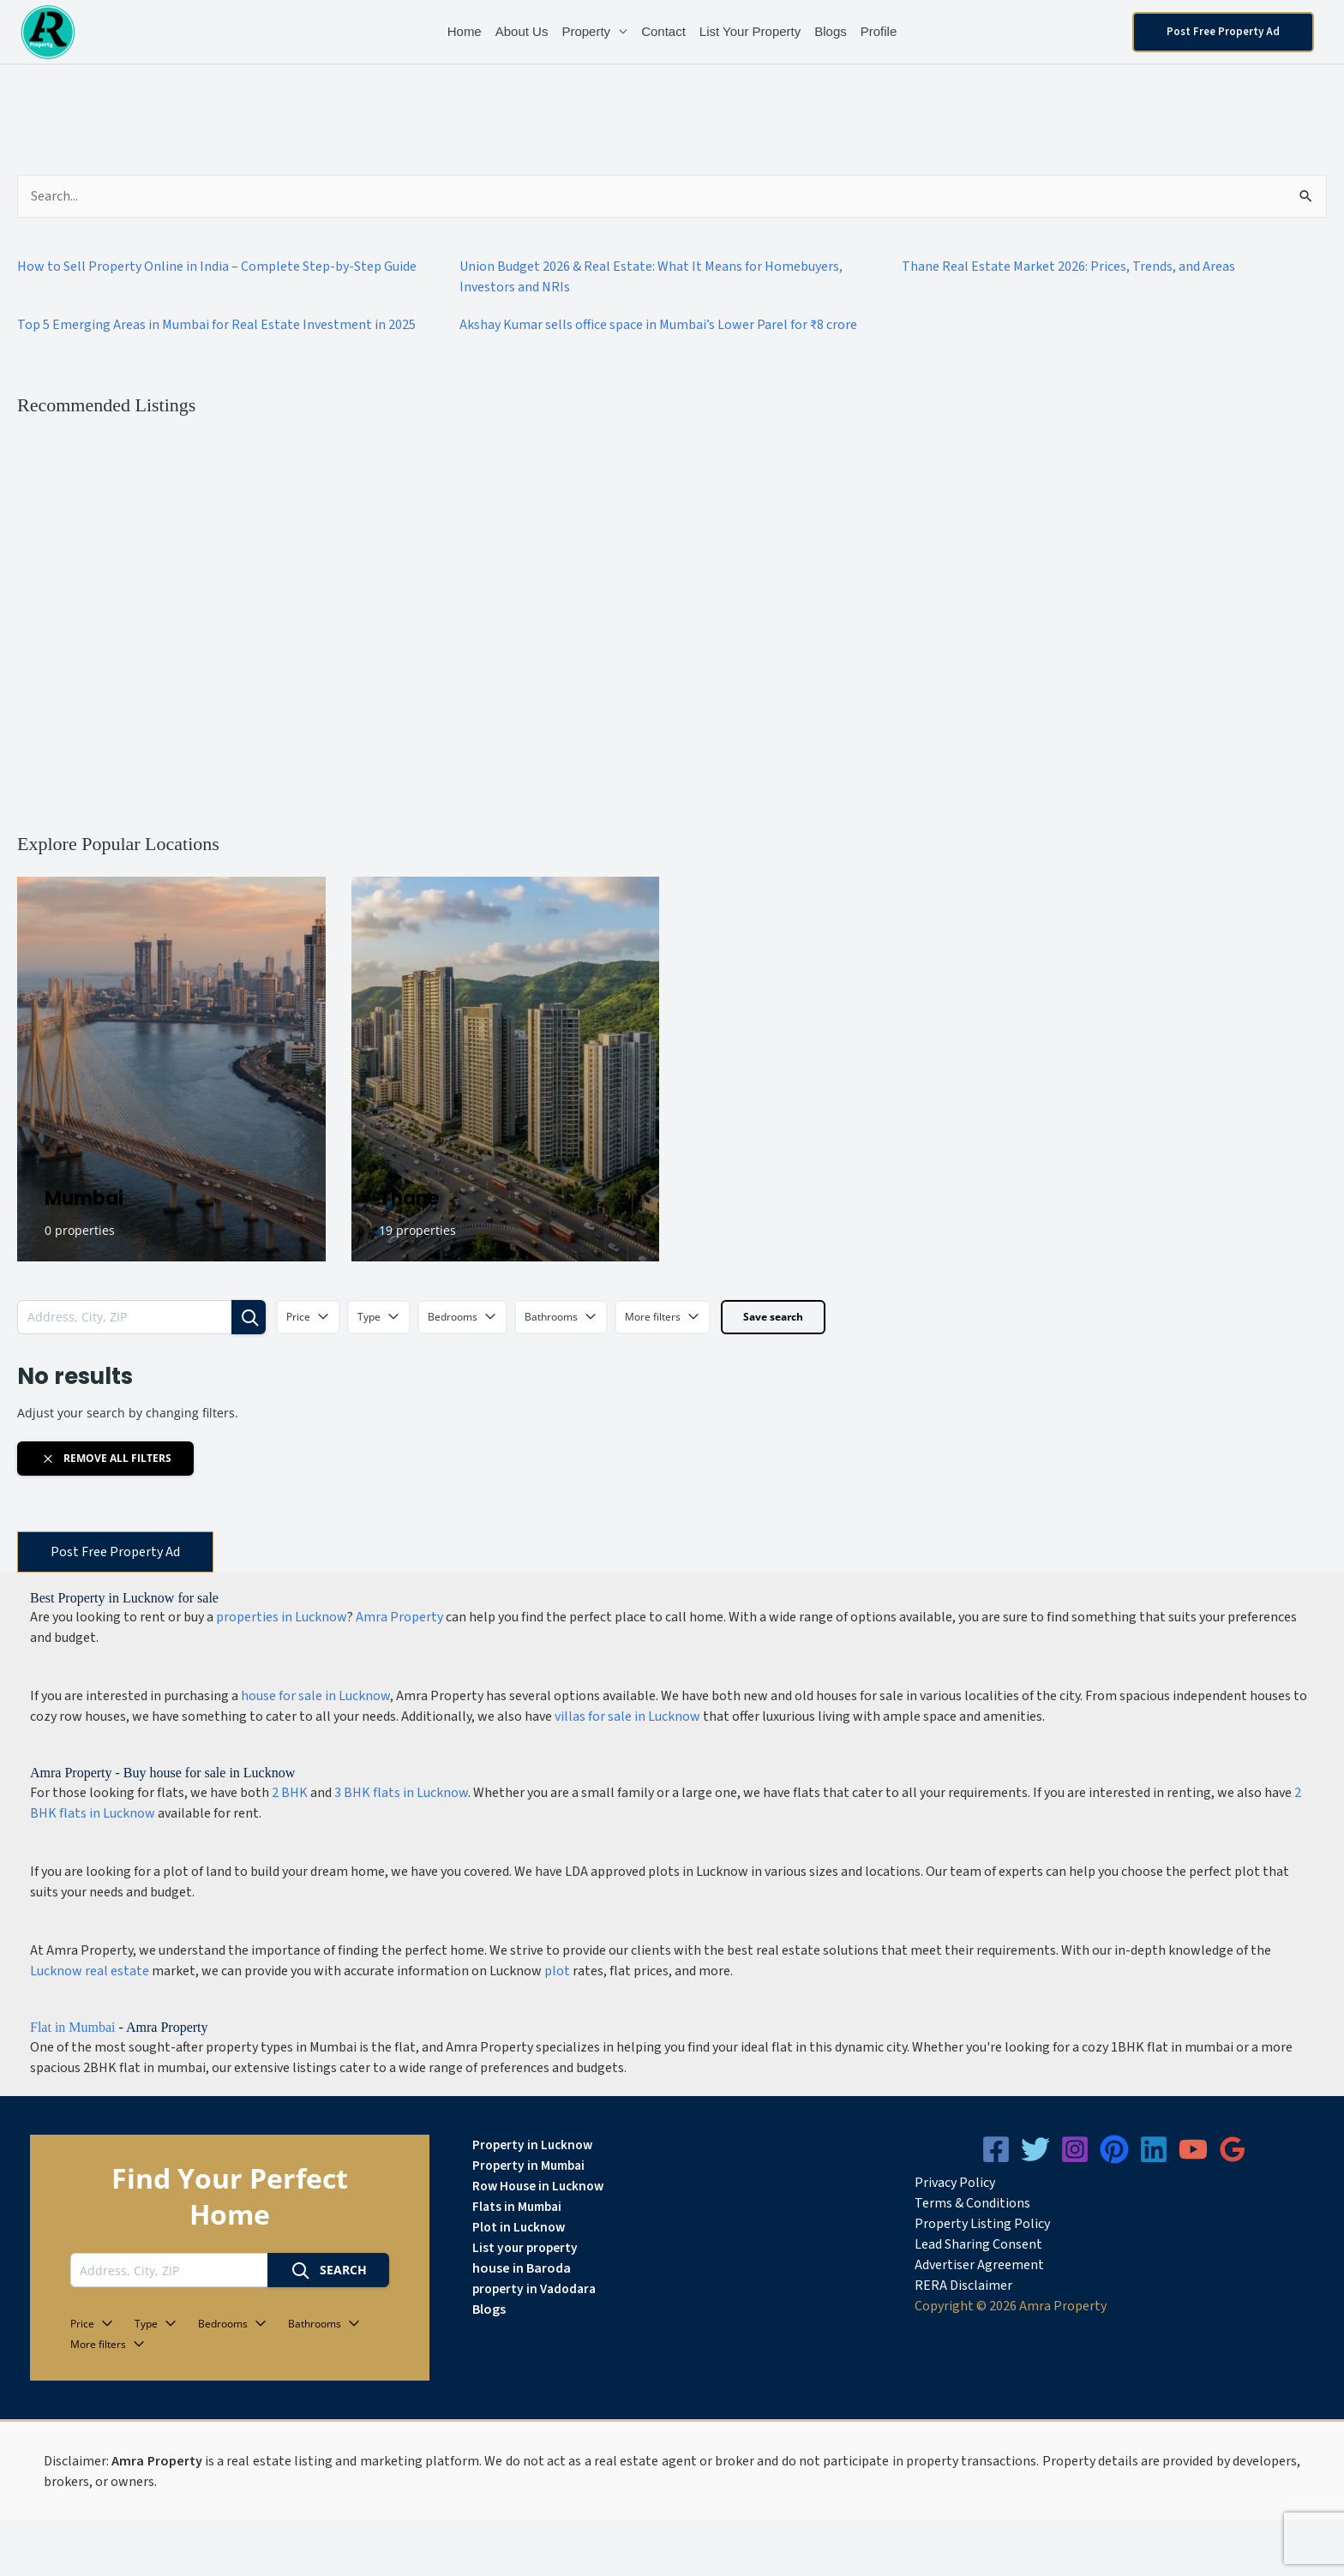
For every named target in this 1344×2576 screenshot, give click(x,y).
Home (464, 31)
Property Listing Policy (982, 2223)
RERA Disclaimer (963, 2285)
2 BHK (290, 1792)
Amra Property (399, 1617)
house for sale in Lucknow (315, 1695)
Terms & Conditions (972, 2203)
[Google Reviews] (1232, 2149)
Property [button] (585, 31)
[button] (1223, 32)
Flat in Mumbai (73, 2027)
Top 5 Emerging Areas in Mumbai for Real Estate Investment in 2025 (216, 324)
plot (557, 1971)
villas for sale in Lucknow (627, 1716)
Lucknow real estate (89, 1971)
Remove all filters (105, 1458)
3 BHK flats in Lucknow (401, 1792)
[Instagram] (1074, 2149)
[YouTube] (1193, 2149)
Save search (773, 1316)
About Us (522, 31)
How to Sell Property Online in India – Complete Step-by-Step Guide (217, 266)
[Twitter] (1035, 2149)
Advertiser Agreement (979, 2264)
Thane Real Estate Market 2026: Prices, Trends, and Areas (1068, 266)
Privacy (936, 2182)
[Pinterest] (1114, 2149)
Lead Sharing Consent (978, 2244)
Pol (968, 2182)
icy (987, 2182)
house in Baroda (521, 2268)
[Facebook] (996, 2149)
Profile (879, 31)
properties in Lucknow (281, 1617)
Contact (663, 31)
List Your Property (750, 31)
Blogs (830, 31)
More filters (662, 1316)
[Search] (248, 1317)
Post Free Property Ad (115, 1552)
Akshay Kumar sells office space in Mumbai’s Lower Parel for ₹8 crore (658, 324)
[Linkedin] (1153, 2149)
